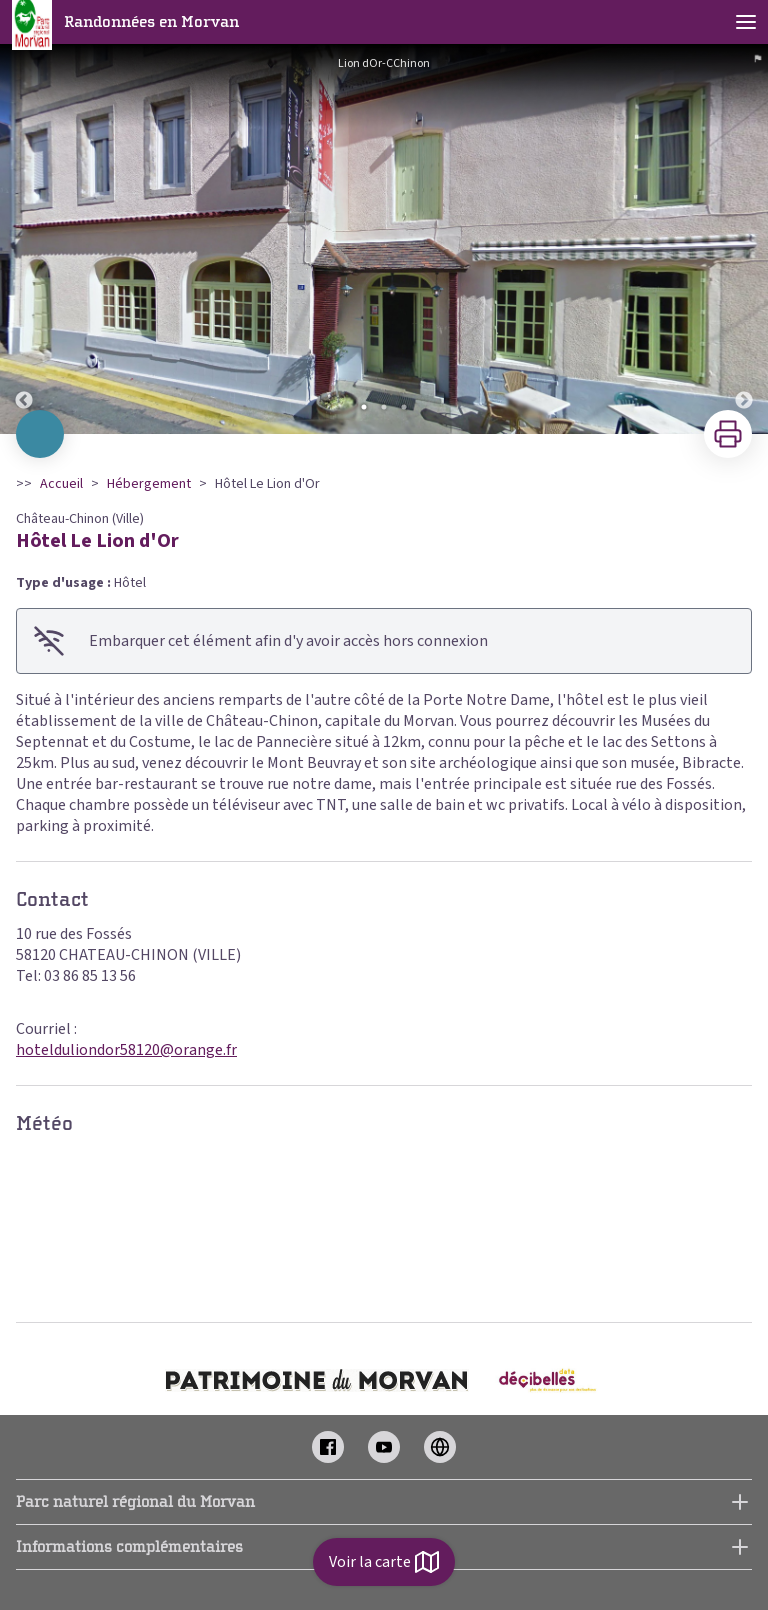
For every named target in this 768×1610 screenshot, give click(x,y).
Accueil (61, 484)
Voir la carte (384, 1562)
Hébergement (149, 484)
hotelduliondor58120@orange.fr (126, 1050)
